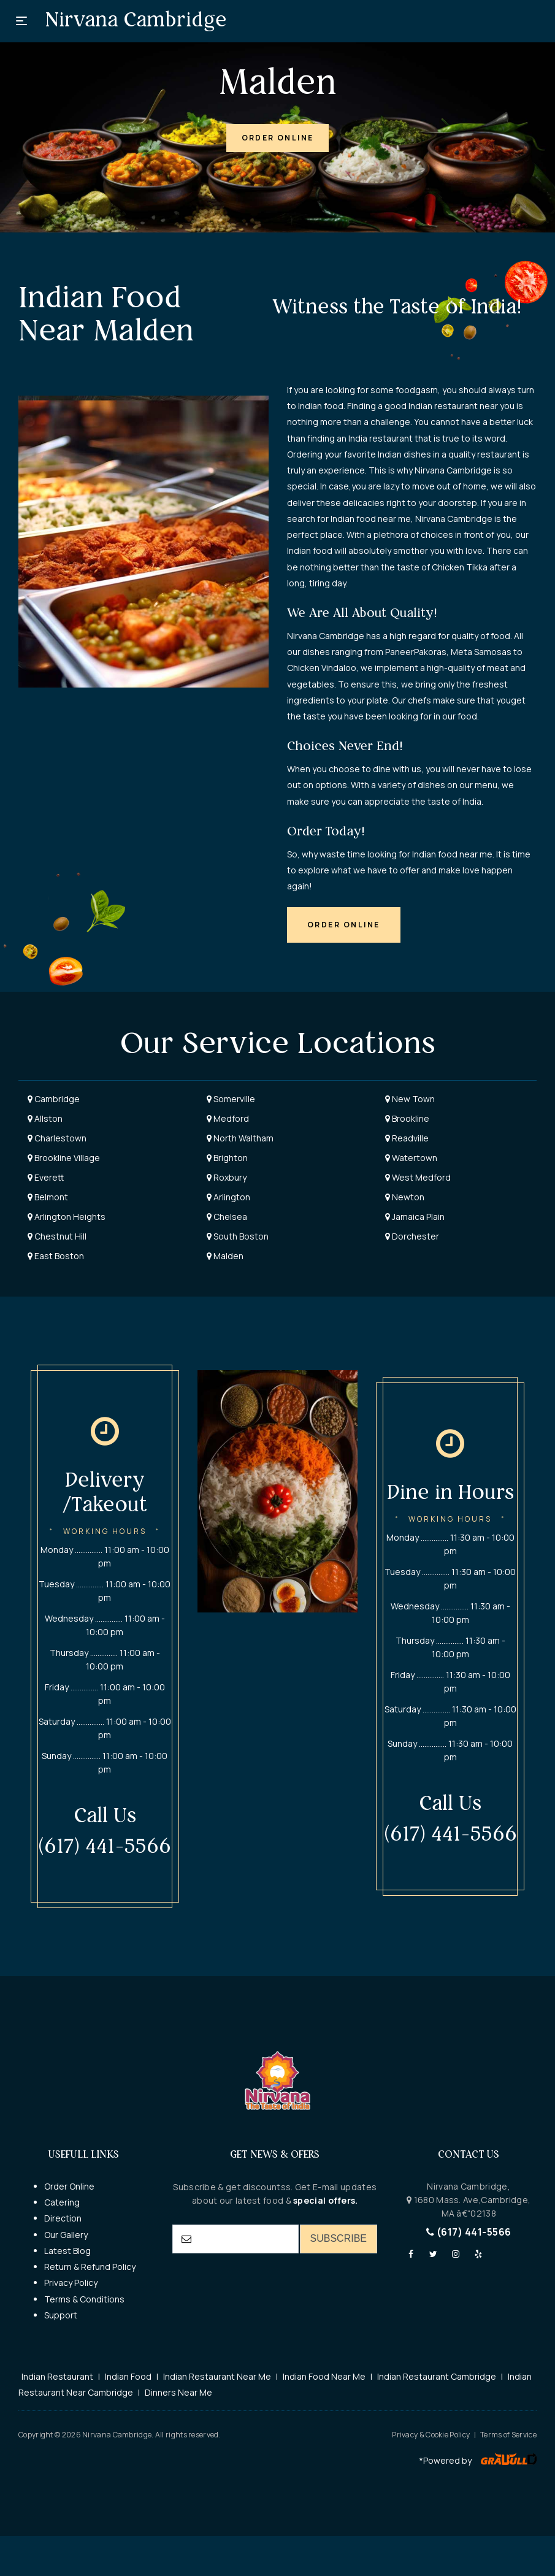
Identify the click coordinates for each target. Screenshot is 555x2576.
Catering (62, 2202)
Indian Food (128, 2376)
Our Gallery (66, 2235)
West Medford (418, 1177)
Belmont (48, 1197)
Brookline (407, 1118)
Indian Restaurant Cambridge (436, 2376)
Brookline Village (64, 1157)
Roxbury (227, 1177)
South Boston (238, 1236)
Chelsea (227, 1216)
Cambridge (54, 1099)
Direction (63, 2218)
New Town (410, 1099)
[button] (277, 138)
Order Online (69, 2186)
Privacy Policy (71, 2282)
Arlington (228, 1197)
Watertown (411, 1157)
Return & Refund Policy (90, 2266)
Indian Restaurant (57, 2376)
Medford (228, 1118)
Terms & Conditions (84, 2299)
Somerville (231, 1099)
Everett (46, 1177)
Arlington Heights (66, 1216)
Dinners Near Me (178, 2392)
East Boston (56, 1256)
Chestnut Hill (57, 1236)
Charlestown (57, 1138)
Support (60, 2315)
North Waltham (240, 1138)
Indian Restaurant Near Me (217, 2376)
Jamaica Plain (415, 1216)
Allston (45, 1118)
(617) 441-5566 (468, 2232)
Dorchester (412, 1236)
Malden (225, 1256)
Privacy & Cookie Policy (431, 2434)
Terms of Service (508, 2434)
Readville (407, 1138)
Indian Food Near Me (324, 2376)
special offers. (324, 2200)
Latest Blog (67, 2250)
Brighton (227, 1157)
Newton (404, 1197)
